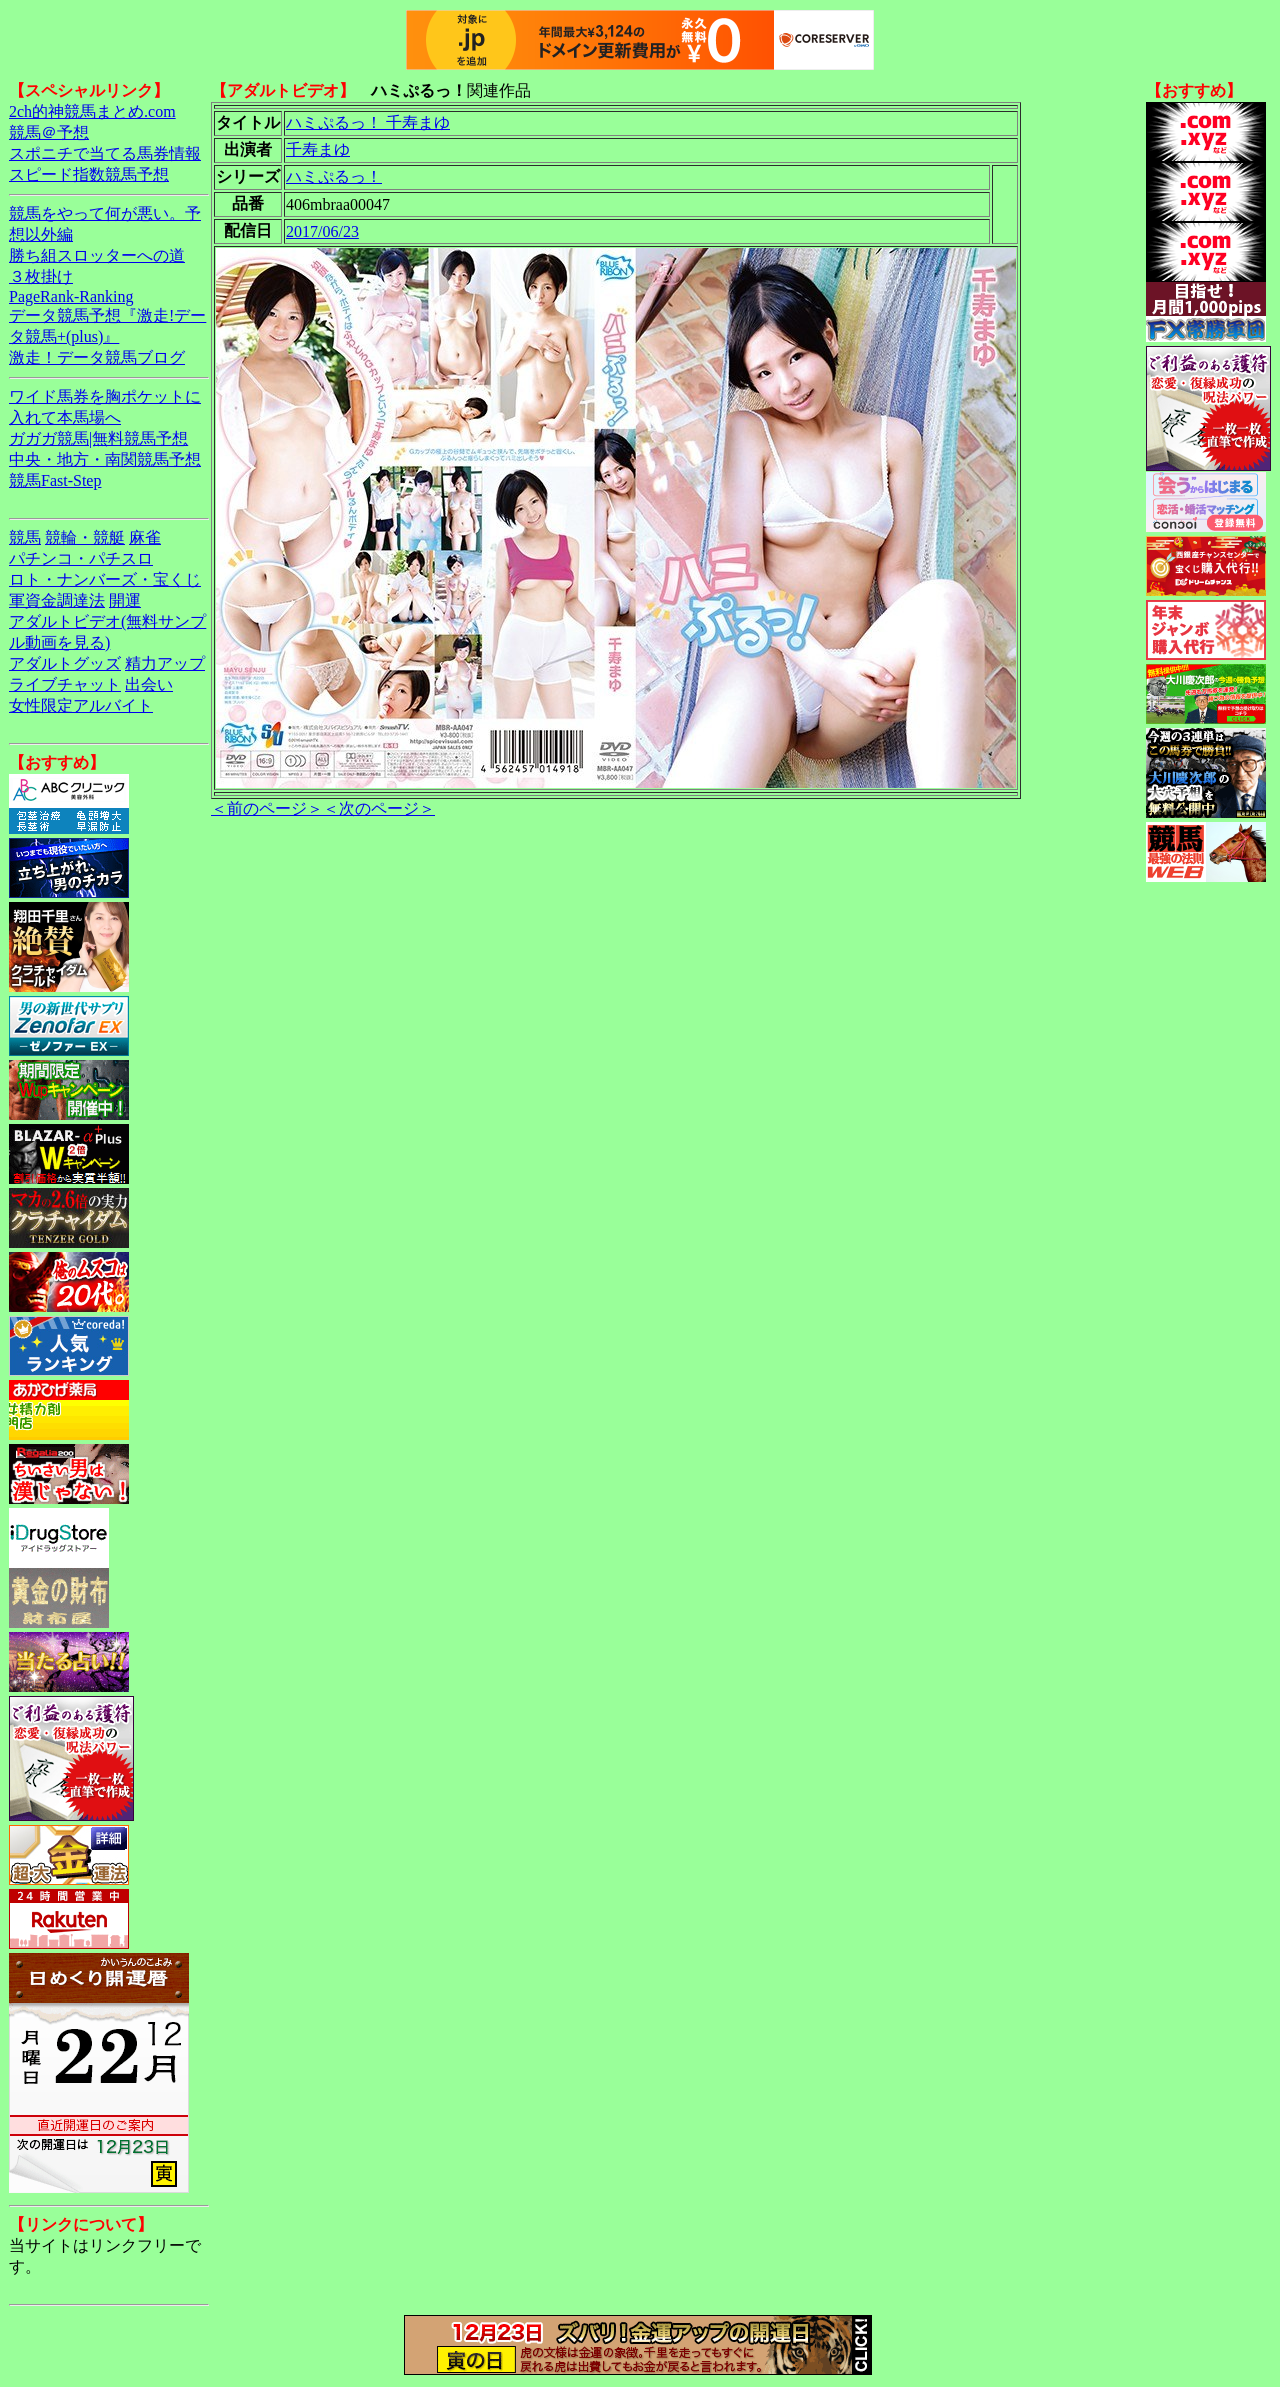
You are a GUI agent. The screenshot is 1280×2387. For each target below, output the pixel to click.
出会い (149, 684)
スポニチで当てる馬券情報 (105, 153)
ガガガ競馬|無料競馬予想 (98, 438)
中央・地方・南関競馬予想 (105, 459)
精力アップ (165, 663)
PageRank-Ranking (71, 296)
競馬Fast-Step (55, 480)
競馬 (25, 537)
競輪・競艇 (85, 537)
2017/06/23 (322, 231)
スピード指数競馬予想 (89, 174)
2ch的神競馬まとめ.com (92, 111)
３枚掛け (41, 276)
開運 (125, 600)
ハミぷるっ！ (334, 176)
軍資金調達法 (57, 600)
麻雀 (145, 537)
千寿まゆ (318, 149)
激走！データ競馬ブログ (97, 357)
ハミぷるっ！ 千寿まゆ (368, 122)
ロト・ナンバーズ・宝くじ (105, 579)
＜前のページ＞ (267, 808)
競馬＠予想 (49, 132)
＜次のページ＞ (379, 808)
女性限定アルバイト (81, 705)
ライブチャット (65, 684)
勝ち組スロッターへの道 (97, 255)
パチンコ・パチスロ (81, 558)
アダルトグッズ (65, 663)
